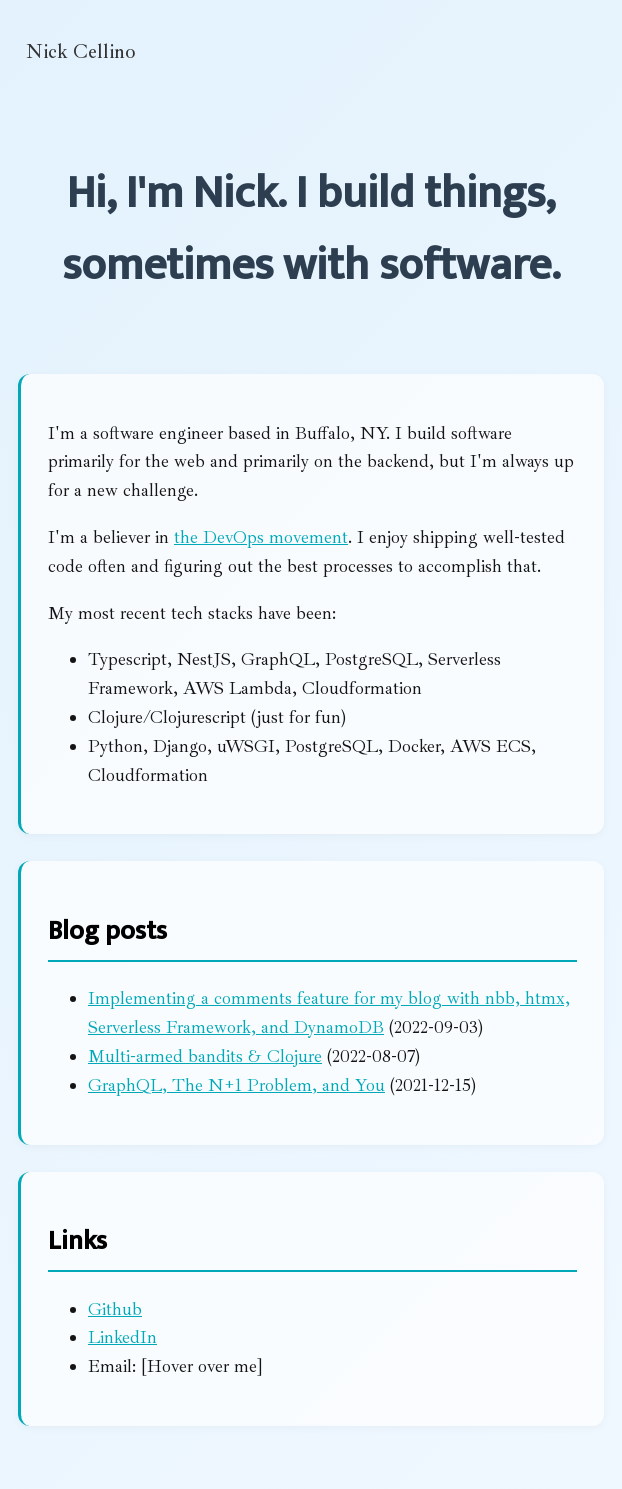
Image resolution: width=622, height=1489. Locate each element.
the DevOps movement (261, 537)
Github (115, 1309)
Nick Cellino (81, 51)
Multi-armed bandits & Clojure (205, 1056)
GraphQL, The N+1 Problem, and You (236, 1085)
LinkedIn (122, 1337)
